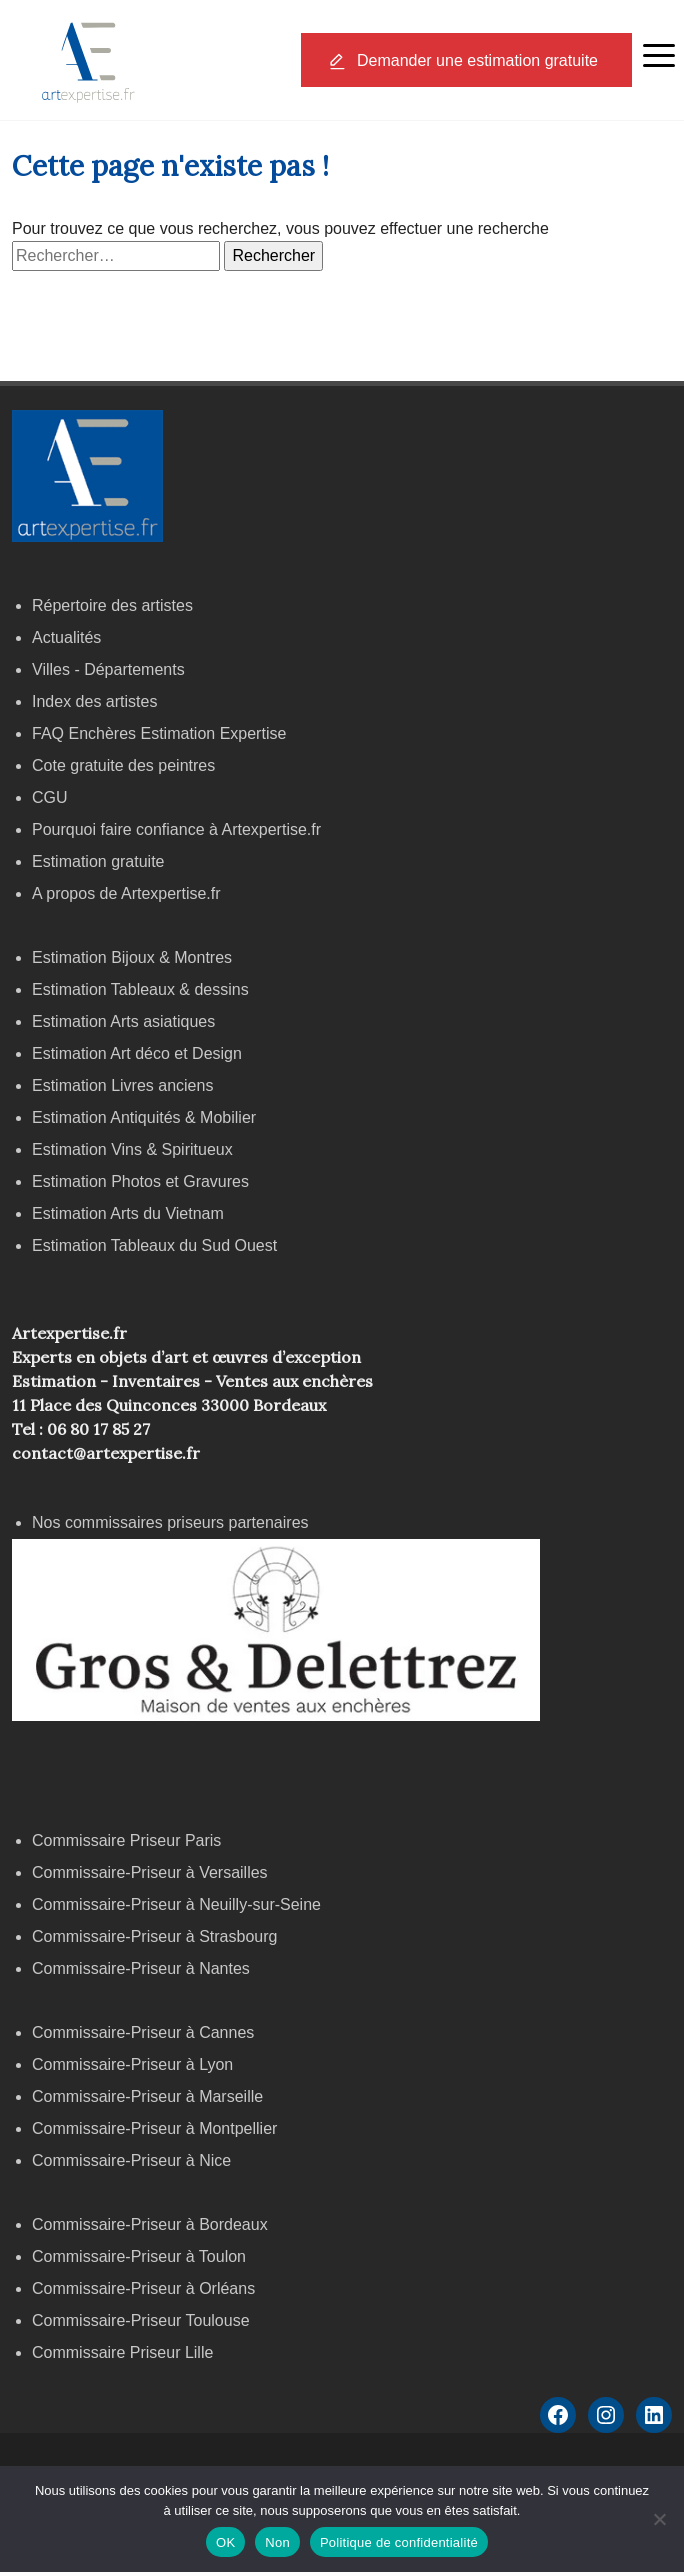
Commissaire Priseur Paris (126, 1840)
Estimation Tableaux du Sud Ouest (154, 1245)
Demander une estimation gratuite (477, 60)
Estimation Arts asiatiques (123, 1021)
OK (225, 2542)
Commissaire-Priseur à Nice (131, 2160)
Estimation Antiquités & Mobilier (144, 1117)
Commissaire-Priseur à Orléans (143, 2288)
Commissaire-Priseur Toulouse (141, 2320)
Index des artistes (94, 701)
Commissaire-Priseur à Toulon (139, 2256)
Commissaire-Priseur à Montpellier (154, 2128)
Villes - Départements (108, 669)
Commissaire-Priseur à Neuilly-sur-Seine (176, 1904)
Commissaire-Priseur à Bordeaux (150, 2224)
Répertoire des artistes (112, 605)
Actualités (66, 637)
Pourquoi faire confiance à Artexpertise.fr (176, 829)
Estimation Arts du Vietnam (128, 1213)
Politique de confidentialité (399, 2542)
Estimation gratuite (98, 861)
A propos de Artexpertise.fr (126, 893)
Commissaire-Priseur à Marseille (147, 2096)
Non (277, 2542)
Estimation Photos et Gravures (140, 1181)
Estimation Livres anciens (122, 1085)
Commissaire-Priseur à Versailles (150, 1872)
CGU (50, 797)
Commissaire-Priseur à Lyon (132, 2064)
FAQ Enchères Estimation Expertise (159, 733)
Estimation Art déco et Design (137, 1053)
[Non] (659, 2519)
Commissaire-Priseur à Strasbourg (157, 1936)
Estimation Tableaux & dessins (140, 989)
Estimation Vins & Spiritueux (132, 1149)
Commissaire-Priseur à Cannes (145, 2032)
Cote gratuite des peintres (123, 765)
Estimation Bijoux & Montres (132, 957)
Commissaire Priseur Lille (122, 2352)
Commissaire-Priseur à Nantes (141, 1968)
